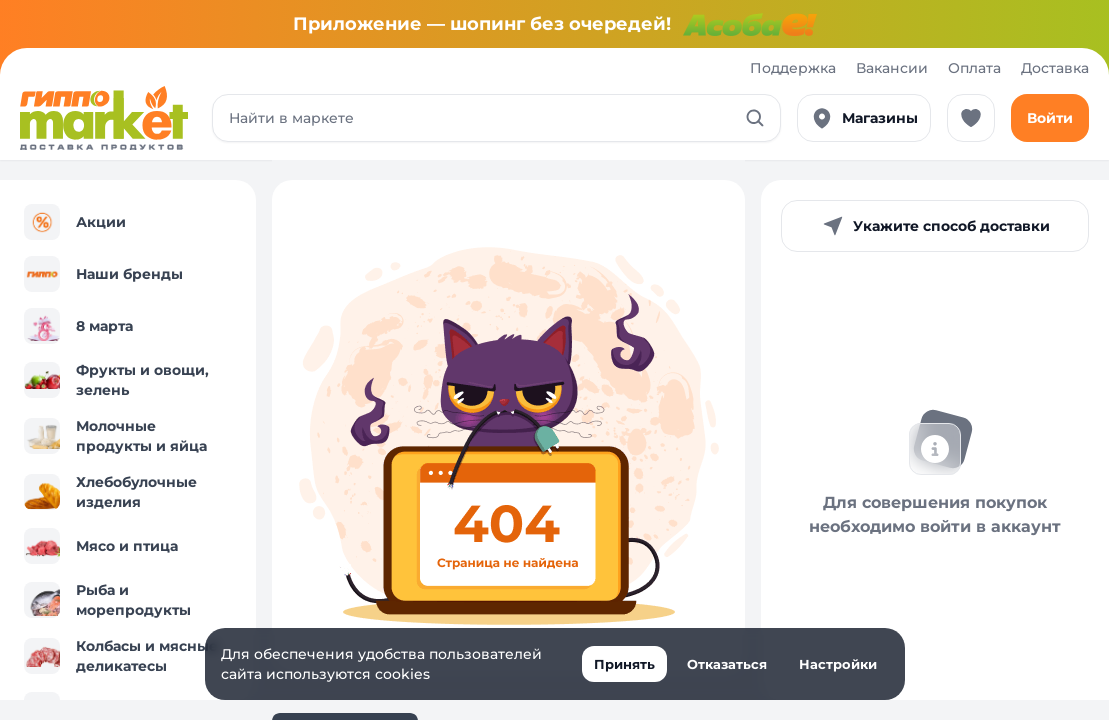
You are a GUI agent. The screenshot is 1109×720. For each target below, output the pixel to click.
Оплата (974, 68)
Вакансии (892, 68)
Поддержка (793, 68)
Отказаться (727, 664)
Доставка (1055, 68)
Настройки (838, 664)
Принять (624, 664)
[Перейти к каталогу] (104, 118)
